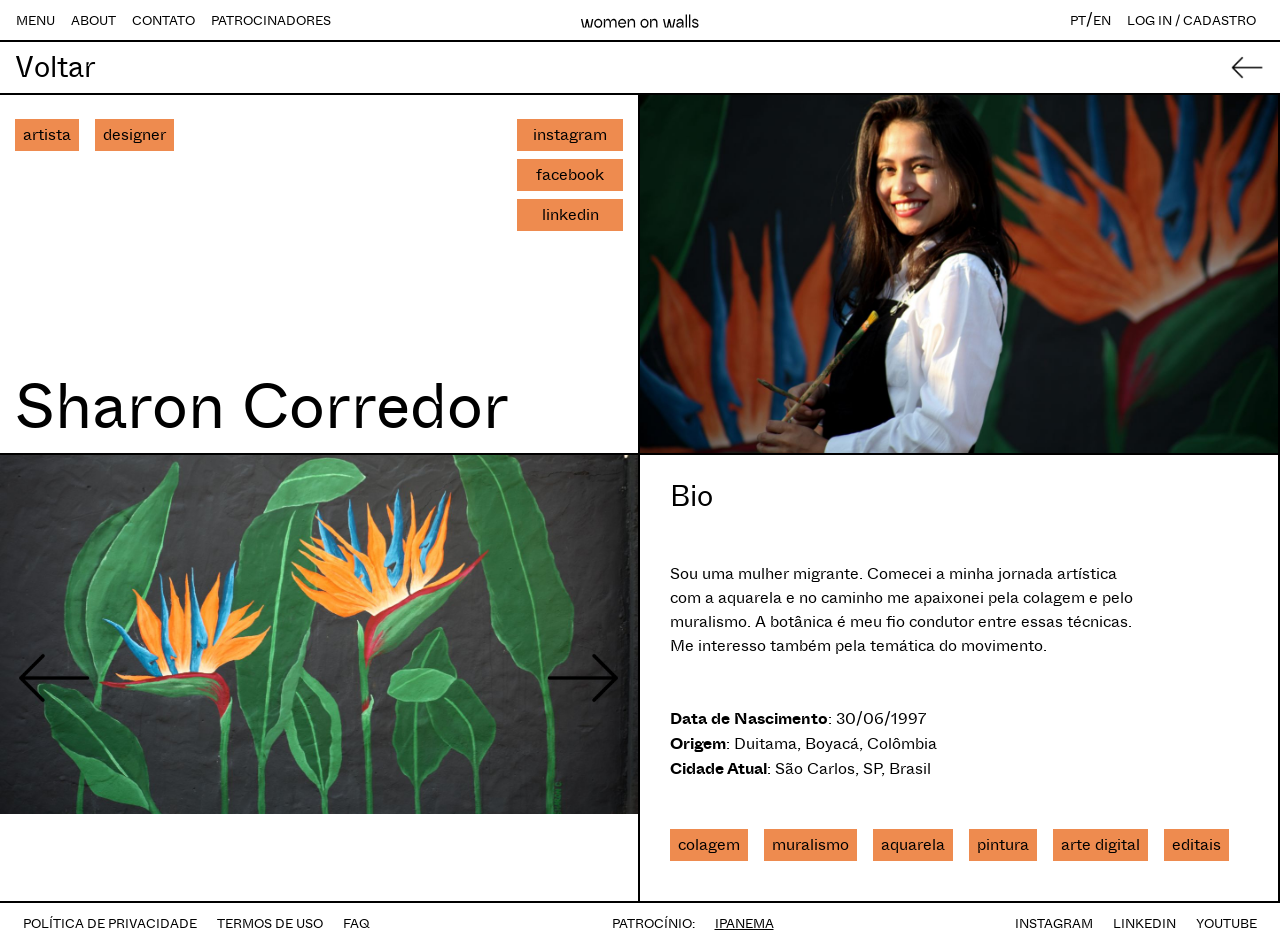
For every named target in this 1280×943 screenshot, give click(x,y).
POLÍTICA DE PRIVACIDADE (110, 923)
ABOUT (93, 20)
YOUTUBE (1226, 923)
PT (1078, 20)
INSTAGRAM (1054, 923)
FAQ (356, 923)
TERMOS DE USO (270, 923)
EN (1102, 20)
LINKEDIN (1144, 923)
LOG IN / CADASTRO (1191, 20)
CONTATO (163, 20)
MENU (35, 20)
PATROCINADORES (271, 20)
